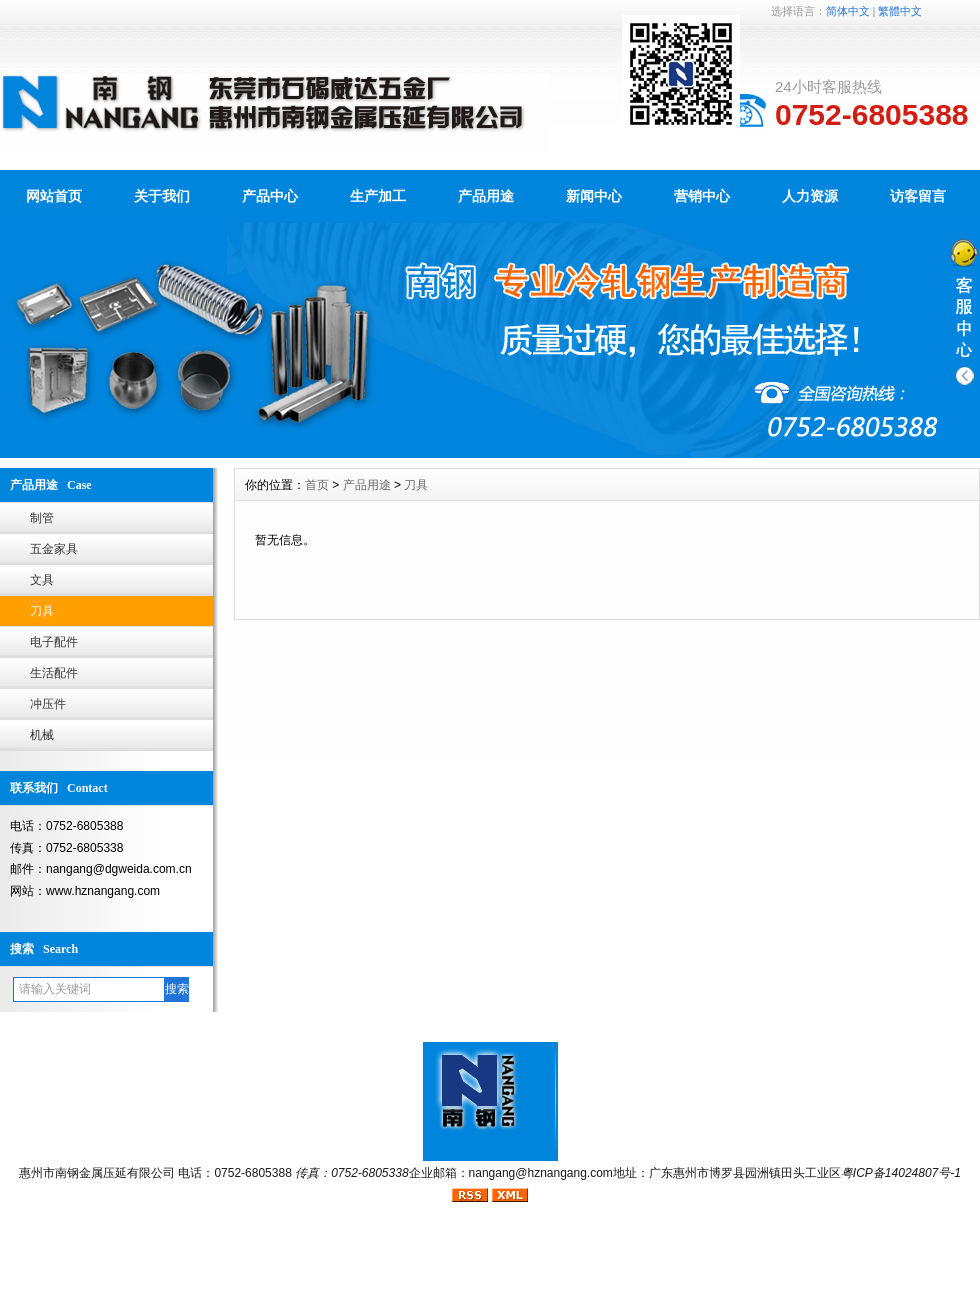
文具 (42, 580)
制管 (42, 518)
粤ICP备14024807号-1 (901, 1173)
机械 (42, 735)
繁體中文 (900, 11)
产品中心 (270, 196)
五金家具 (54, 549)
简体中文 (848, 11)
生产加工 (378, 196)
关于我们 (162, 196)
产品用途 (486, 196)
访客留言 (918, 196)
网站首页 (54, 196)
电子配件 (54, 642)
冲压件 (48, 704)
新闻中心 (594, 196)
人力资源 (810, 196)
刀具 (42, 611)
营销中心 (702, 196)
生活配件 (54, 673)
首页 (317, 485)
